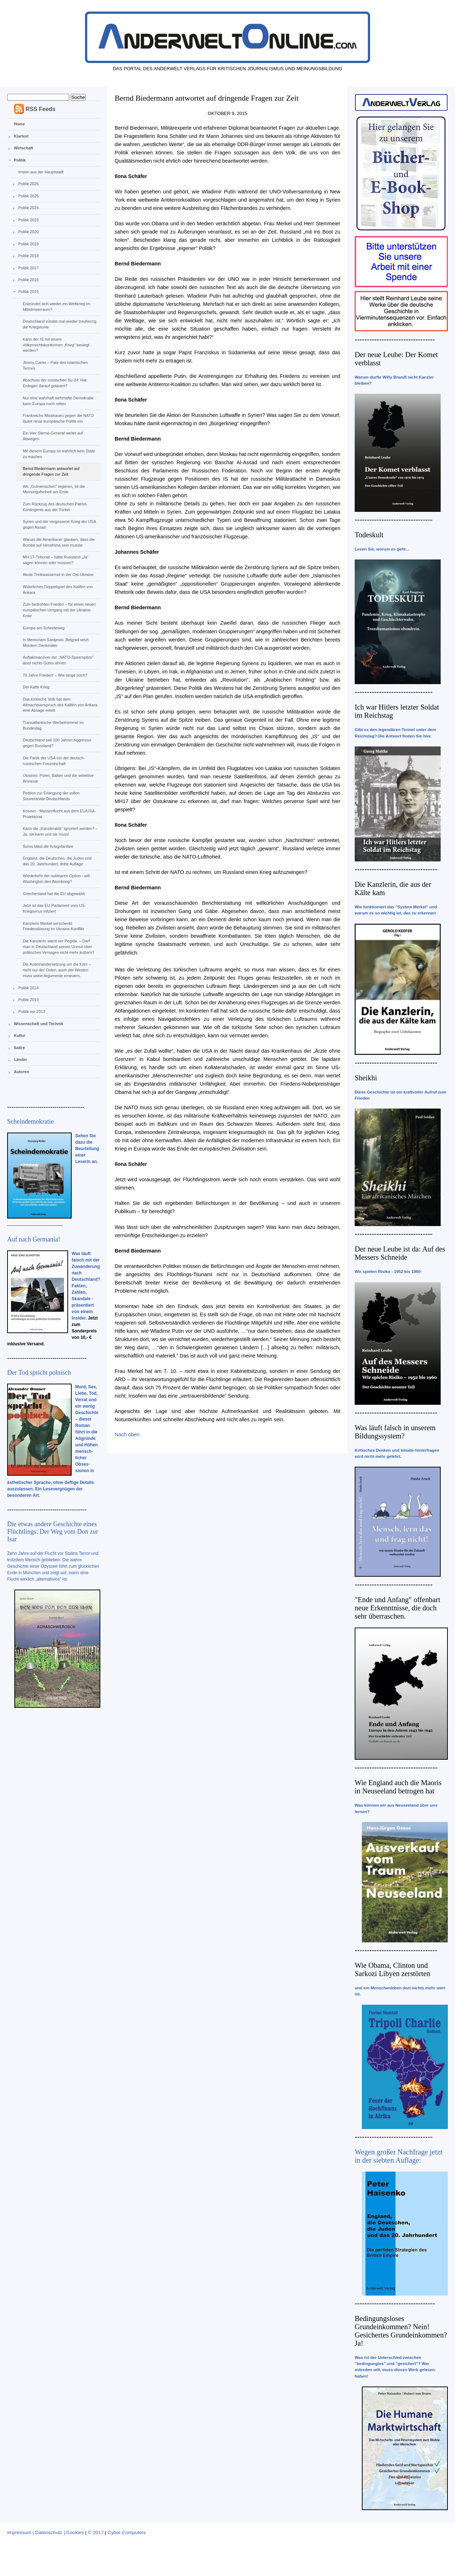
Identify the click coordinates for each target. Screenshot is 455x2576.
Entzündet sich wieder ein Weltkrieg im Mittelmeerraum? (56, 307)
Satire (19, 1048)
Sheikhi (366, 1078)
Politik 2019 (28, 244)
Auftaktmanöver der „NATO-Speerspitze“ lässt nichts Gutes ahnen (58, 660)
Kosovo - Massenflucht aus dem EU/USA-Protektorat (59, 814)
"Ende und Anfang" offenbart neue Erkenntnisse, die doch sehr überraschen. (397, 1608)
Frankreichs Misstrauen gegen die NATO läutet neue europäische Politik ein (58, 418)
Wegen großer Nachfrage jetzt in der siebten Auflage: (398, 2156)
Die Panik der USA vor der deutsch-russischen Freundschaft (54, 761)
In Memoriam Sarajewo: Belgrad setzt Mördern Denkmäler (55, 643)
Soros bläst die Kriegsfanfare (48, 846)
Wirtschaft (23, 148)
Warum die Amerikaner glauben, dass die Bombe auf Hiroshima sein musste (59, 542)
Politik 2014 (28, 988)
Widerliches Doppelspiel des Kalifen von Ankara (58, 590)
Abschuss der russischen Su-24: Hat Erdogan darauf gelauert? (54, 383)
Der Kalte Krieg (36, 687)
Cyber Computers (126, 2532)
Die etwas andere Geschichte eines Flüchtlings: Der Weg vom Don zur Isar (52, 1531)
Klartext (21, 136)
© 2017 (96, 2532)
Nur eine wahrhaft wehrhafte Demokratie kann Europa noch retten (58, 401)
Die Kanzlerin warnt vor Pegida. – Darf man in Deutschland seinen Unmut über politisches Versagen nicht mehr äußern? (58, 947)
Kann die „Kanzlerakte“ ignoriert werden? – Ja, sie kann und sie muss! (60, 831)
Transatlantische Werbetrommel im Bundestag (53, 725)
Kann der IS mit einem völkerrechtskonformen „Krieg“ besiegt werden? (56, 345)
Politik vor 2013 (31, 1011)
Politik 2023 (28, 220)
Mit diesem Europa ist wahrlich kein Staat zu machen (59, 454)
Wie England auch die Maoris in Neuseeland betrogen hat (398, 1787)
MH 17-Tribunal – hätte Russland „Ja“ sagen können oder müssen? (55, 560)
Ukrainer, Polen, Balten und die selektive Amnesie (58, 778)
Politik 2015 (28, 291)
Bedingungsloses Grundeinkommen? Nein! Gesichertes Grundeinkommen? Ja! (401, 2331)
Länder (20, 1059)
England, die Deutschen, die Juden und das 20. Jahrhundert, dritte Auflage (57, 861)
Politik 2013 (28, 1000)
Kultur (19, 1035)
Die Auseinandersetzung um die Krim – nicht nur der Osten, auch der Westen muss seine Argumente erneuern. (57, 970)
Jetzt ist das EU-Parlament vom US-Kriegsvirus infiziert (54, 908)
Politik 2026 (28, 184)
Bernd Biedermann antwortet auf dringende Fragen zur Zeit (51, 471)
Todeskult (369, 535)
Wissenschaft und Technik (38, 1024)
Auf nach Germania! (33, 1239)
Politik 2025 (28, 196)
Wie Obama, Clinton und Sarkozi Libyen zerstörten (392, 1969)
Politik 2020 (28, 232)
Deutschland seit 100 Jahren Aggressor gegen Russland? (57, 743)
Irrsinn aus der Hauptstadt (41, 172)
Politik (20, 160)
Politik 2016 (28, 280)
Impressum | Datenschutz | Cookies (45, 2532)
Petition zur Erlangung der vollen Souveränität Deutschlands (51, 796)
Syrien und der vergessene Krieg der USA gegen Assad (59, 524)
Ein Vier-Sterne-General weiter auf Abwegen (53, 436)
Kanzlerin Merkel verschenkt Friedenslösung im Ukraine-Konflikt (53, 926)
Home (19, 124)
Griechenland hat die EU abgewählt (54, 893)
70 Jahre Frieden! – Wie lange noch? (55, 675)
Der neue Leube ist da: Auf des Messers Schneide (400, 1253)
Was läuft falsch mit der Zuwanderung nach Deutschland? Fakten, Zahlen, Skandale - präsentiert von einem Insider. (86, 1286)
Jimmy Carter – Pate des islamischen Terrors (55, 365)
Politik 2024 (28, 208)
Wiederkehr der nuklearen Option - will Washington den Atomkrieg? (56, 879)
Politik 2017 (28, 268)
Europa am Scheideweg (43, 628)
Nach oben (127, 1434)
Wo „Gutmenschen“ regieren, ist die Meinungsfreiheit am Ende (54, 489)
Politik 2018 (28, 256)
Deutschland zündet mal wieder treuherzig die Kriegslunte (59, 324)
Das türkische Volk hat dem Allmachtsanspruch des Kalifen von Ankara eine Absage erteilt (60, 705)
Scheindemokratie (30, 1121)
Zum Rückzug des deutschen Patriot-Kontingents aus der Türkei (55, 507)
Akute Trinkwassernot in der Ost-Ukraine (58, 574)
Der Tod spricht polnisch (39, 1372)
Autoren (21, 1072)
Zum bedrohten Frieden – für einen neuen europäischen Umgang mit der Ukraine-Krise (59, 610)
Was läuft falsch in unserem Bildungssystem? (395, 1432)
